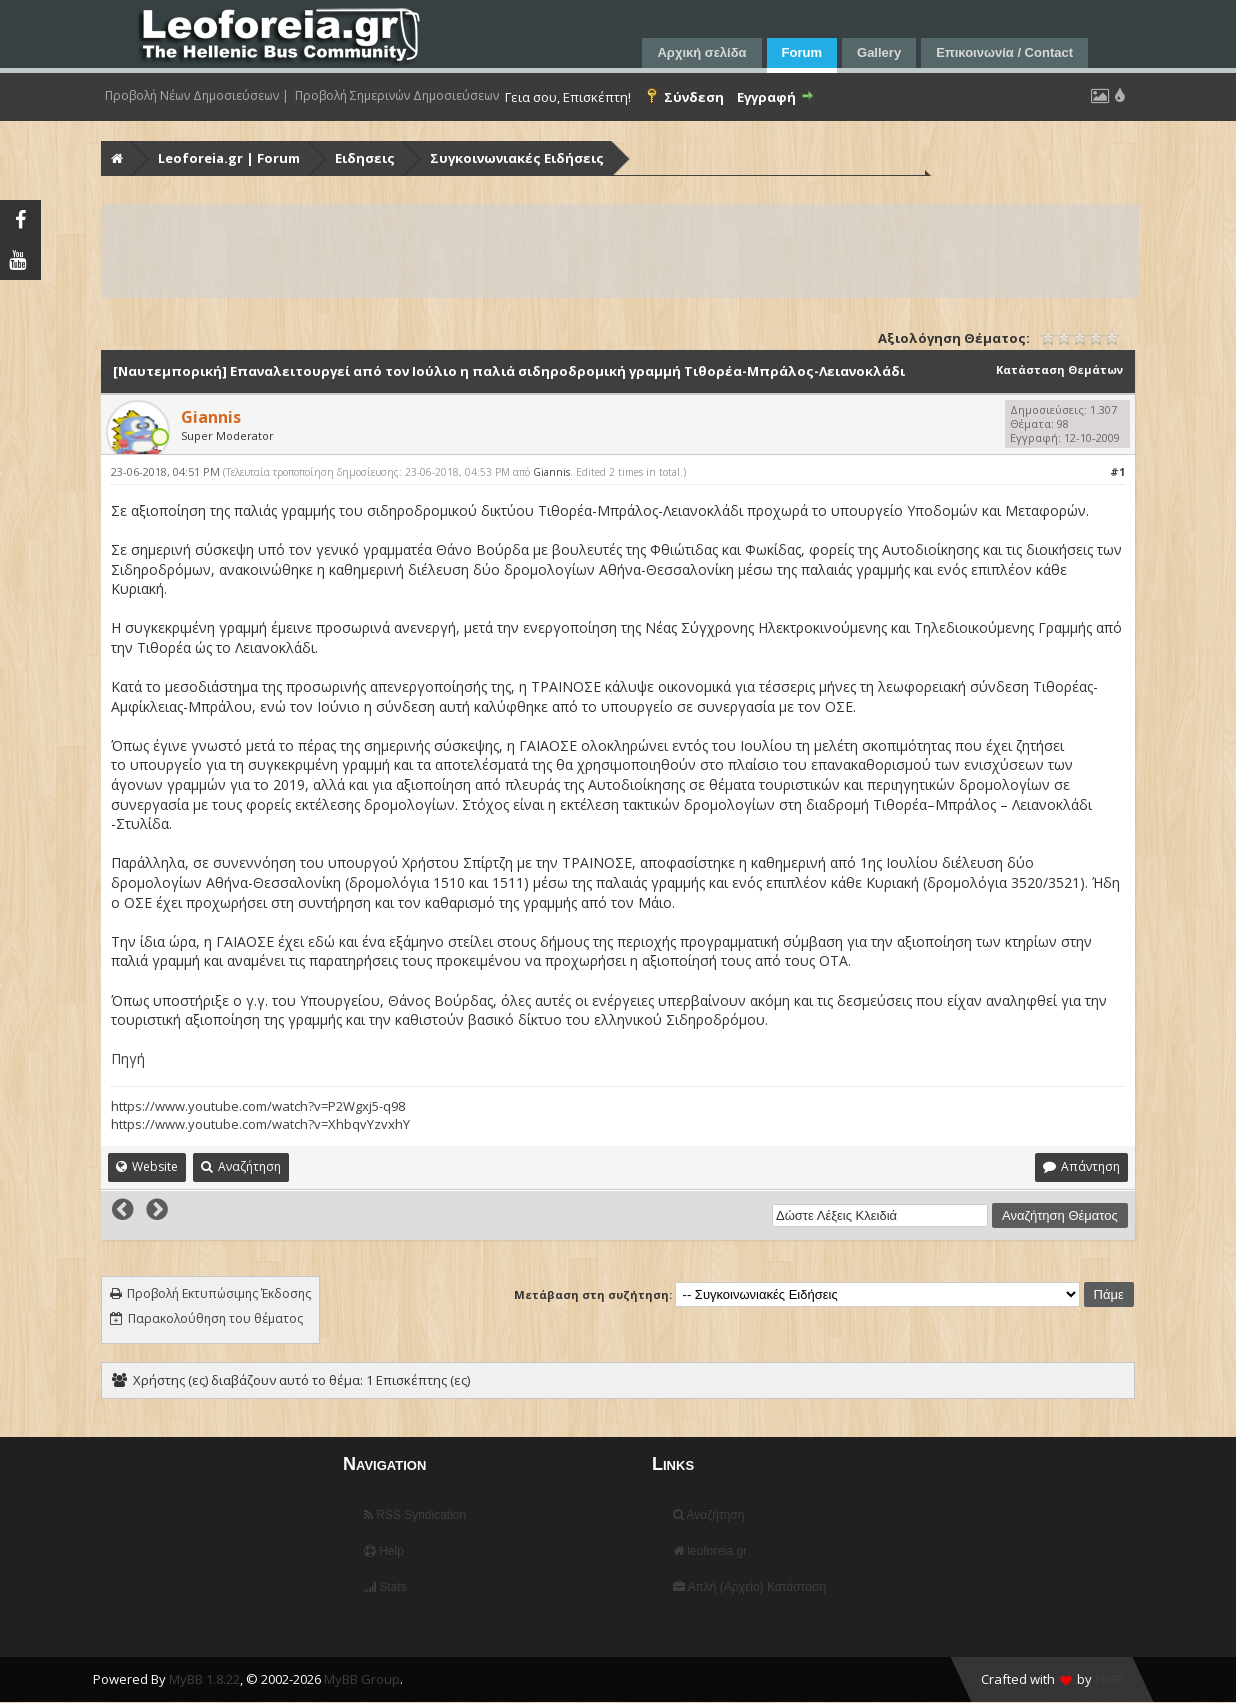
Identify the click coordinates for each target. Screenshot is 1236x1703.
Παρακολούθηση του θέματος (215, 1318)
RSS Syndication (415, 1515)
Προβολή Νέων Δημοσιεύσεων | (197, 96)
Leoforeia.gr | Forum (229, 158)
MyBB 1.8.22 (204, 1679)
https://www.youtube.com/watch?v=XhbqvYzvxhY (260, 1124)
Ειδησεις (365, 158)
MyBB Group (362, 1679)
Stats (385, 1587)
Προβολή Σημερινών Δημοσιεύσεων (397, 96)
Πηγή (128, 1058)
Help (384, 1551)
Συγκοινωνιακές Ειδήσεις (517, 158)
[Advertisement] (620, 251)
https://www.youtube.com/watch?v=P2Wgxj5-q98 (258, 1106)
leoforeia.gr (710, 1551)
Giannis (551, 472)
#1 (1117, 471)
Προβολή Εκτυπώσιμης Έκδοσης (219, 1293)
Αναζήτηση (709, 1515)
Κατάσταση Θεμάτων (1059, 369)
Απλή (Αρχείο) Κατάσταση (749, 1587)
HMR (1109, 1679)
